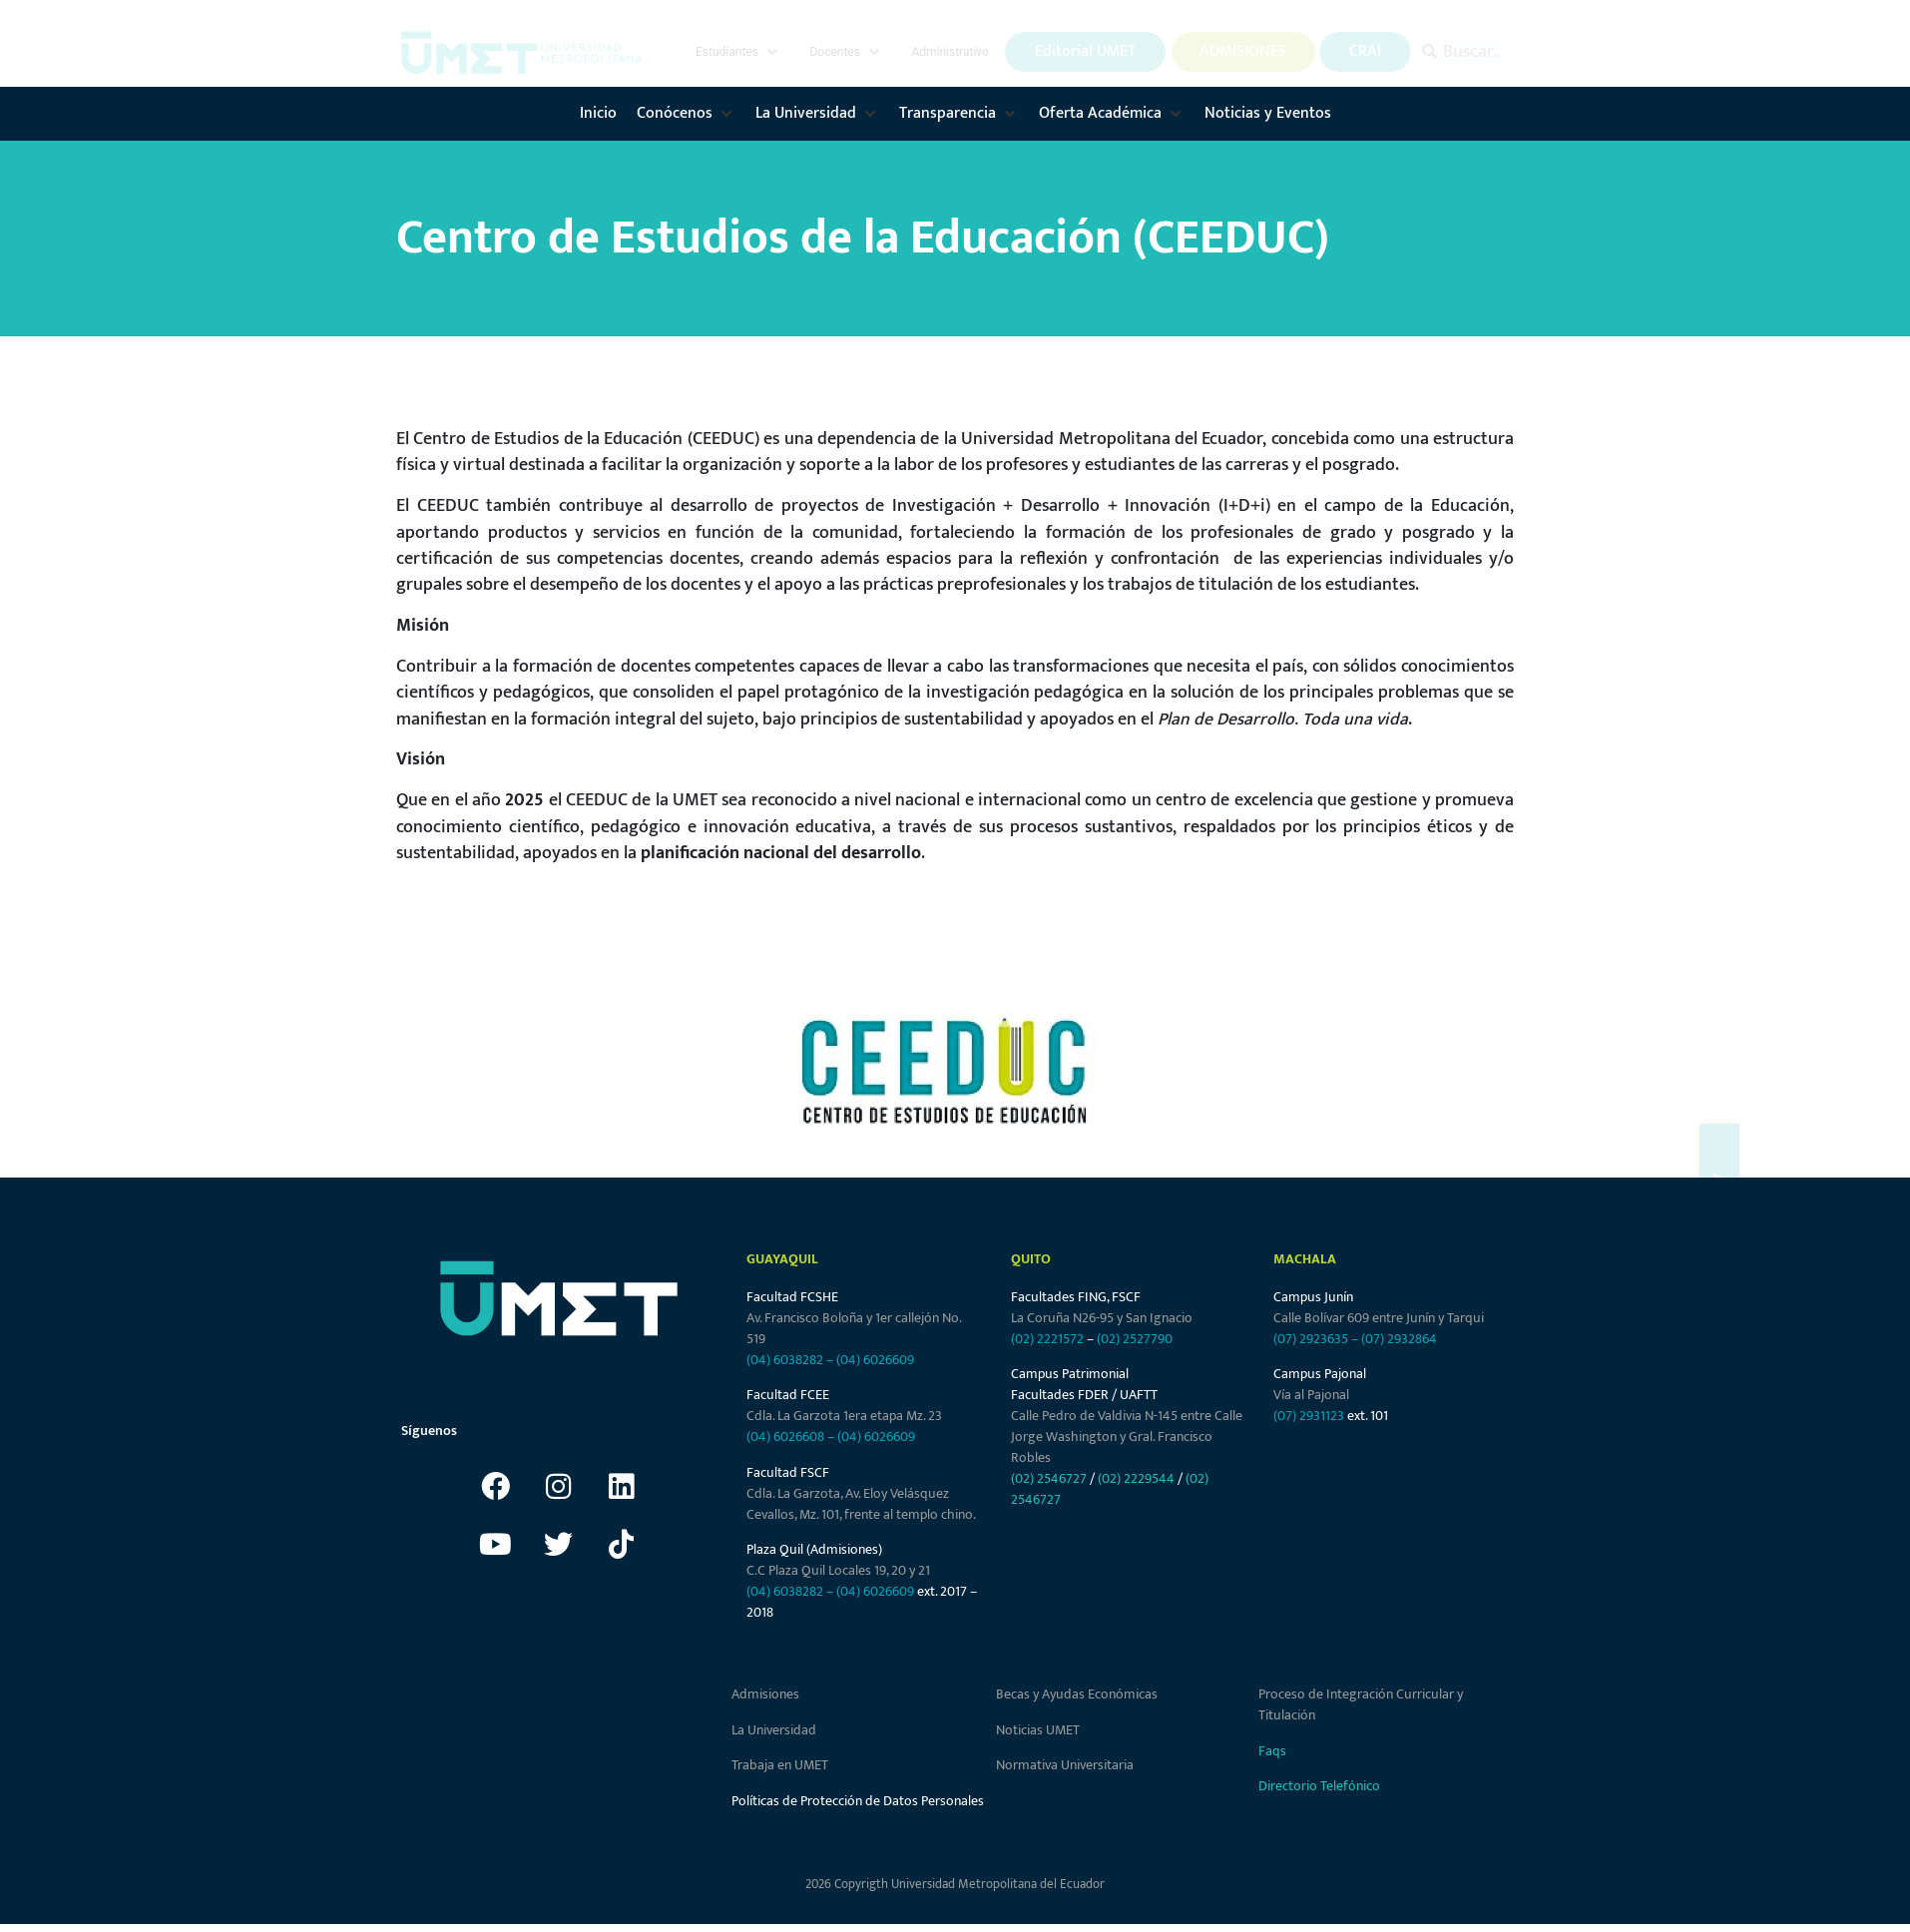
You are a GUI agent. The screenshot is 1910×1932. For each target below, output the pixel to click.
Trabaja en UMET (779, 1764)
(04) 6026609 (875, 1359)
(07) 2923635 (1310, 1338)
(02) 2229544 (1136, 1478)
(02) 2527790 (1135, 1338)
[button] (738, 52)
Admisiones (765, 1694)
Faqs (1272, 1750)
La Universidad (773, 1729)
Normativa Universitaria (1065, 1764)
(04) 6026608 (785, 1436)
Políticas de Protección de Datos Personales (857, 1800)
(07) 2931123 (1310, 1415)
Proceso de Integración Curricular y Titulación (1360, 1704)
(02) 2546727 (1049, 1478)
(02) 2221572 (1047, 1338)
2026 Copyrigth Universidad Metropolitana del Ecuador (955, 1884)
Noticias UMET (1038, 1729)
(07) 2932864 (1399, 1338)
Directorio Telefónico (1319, 1785)
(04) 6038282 (784, 1359)
